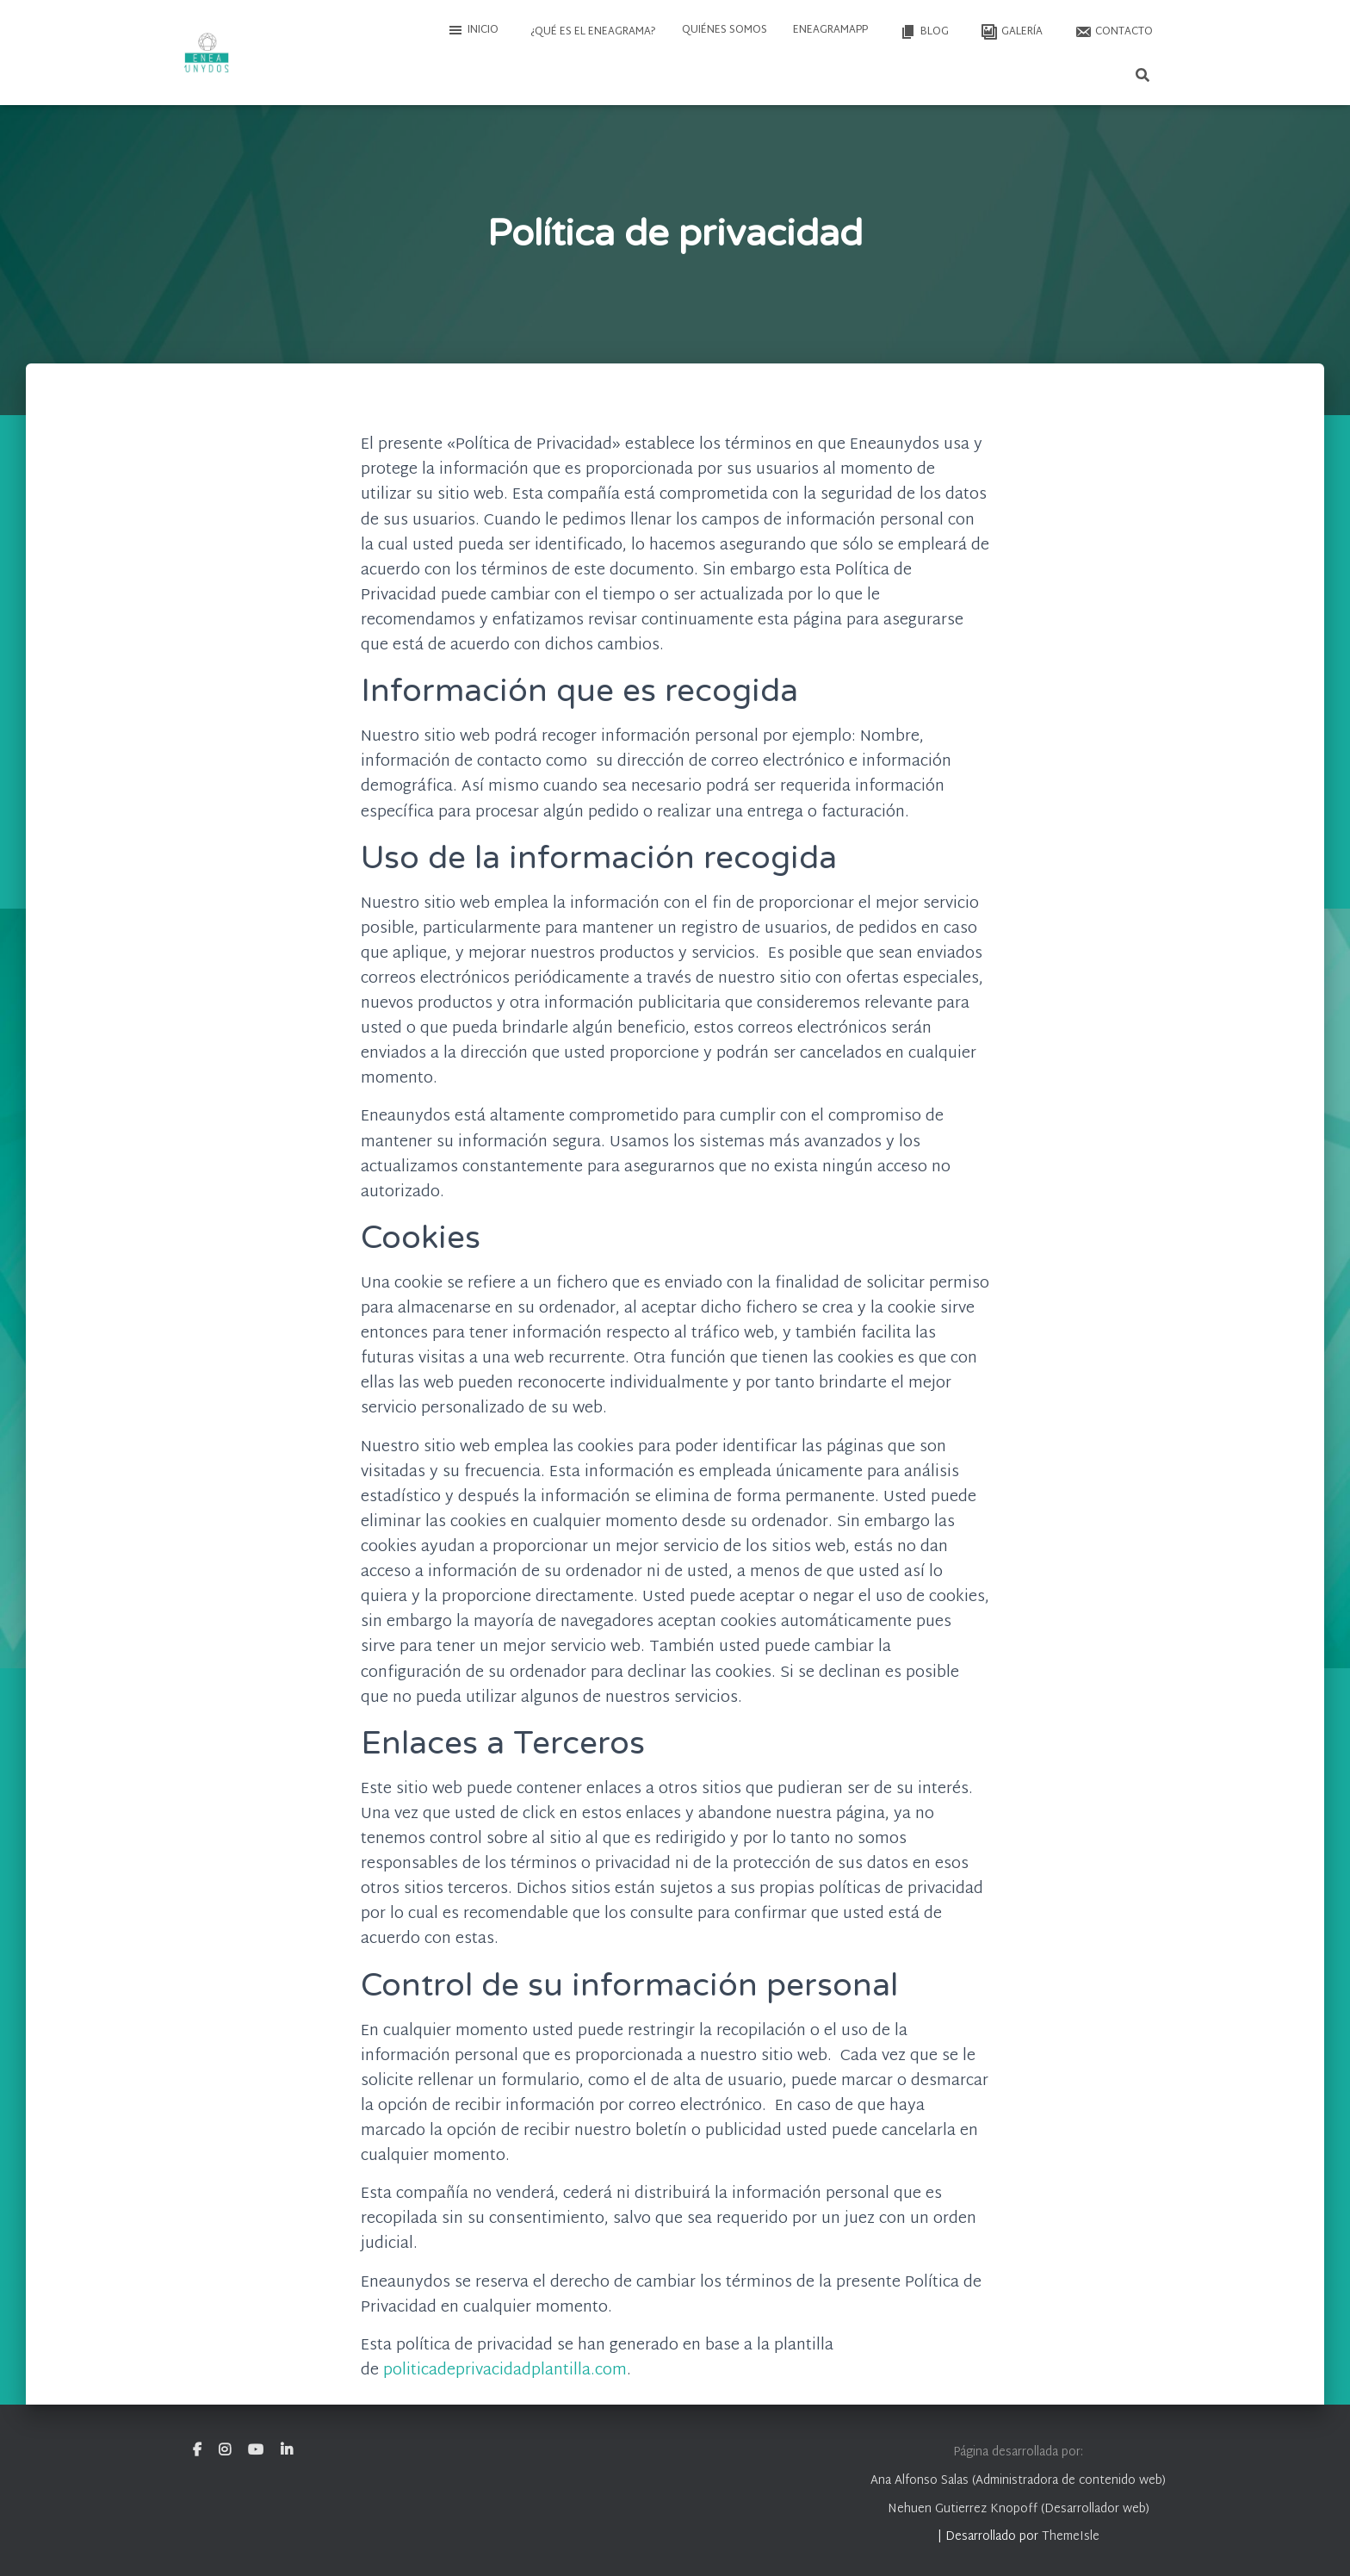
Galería (1010, 31)
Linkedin (286, 2450)
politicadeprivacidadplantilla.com (505, 2370)
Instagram (224, 2450)
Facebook (197, 2450)
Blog (923, 31)
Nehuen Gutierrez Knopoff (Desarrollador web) (1018, 2509)
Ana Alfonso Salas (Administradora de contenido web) (1018, 2481)
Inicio (473, 30)
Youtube (255, 2450)
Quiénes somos (724, 30)
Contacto (1112, 31)
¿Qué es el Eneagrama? (592, 31)
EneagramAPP (830, 30)
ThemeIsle (1070, 2537)
